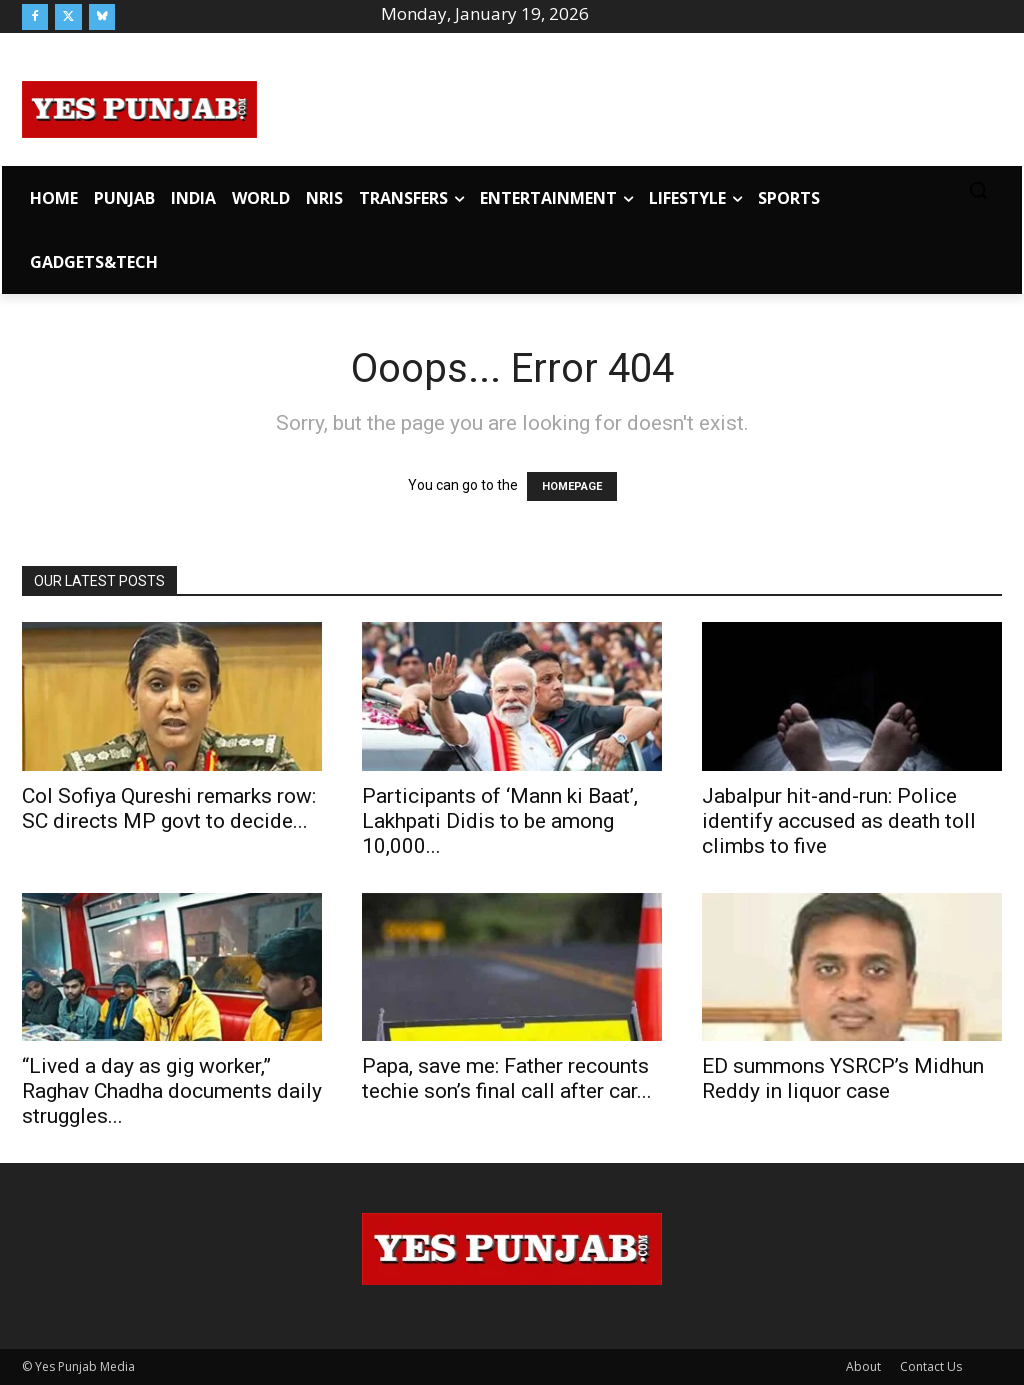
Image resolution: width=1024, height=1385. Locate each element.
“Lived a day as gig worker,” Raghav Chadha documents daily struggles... (172, 1091)
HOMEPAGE (572, 486)
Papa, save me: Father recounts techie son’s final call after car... (507, 1078)
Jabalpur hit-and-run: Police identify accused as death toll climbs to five (839, 821)
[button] (978, 190)
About (863, 1366)
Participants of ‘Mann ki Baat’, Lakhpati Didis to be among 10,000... (500, 821)
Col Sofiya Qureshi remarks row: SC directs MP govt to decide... (169, 808)
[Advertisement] (630, 106)
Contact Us (931, 1366)
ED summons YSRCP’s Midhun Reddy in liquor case (843, 1078)
